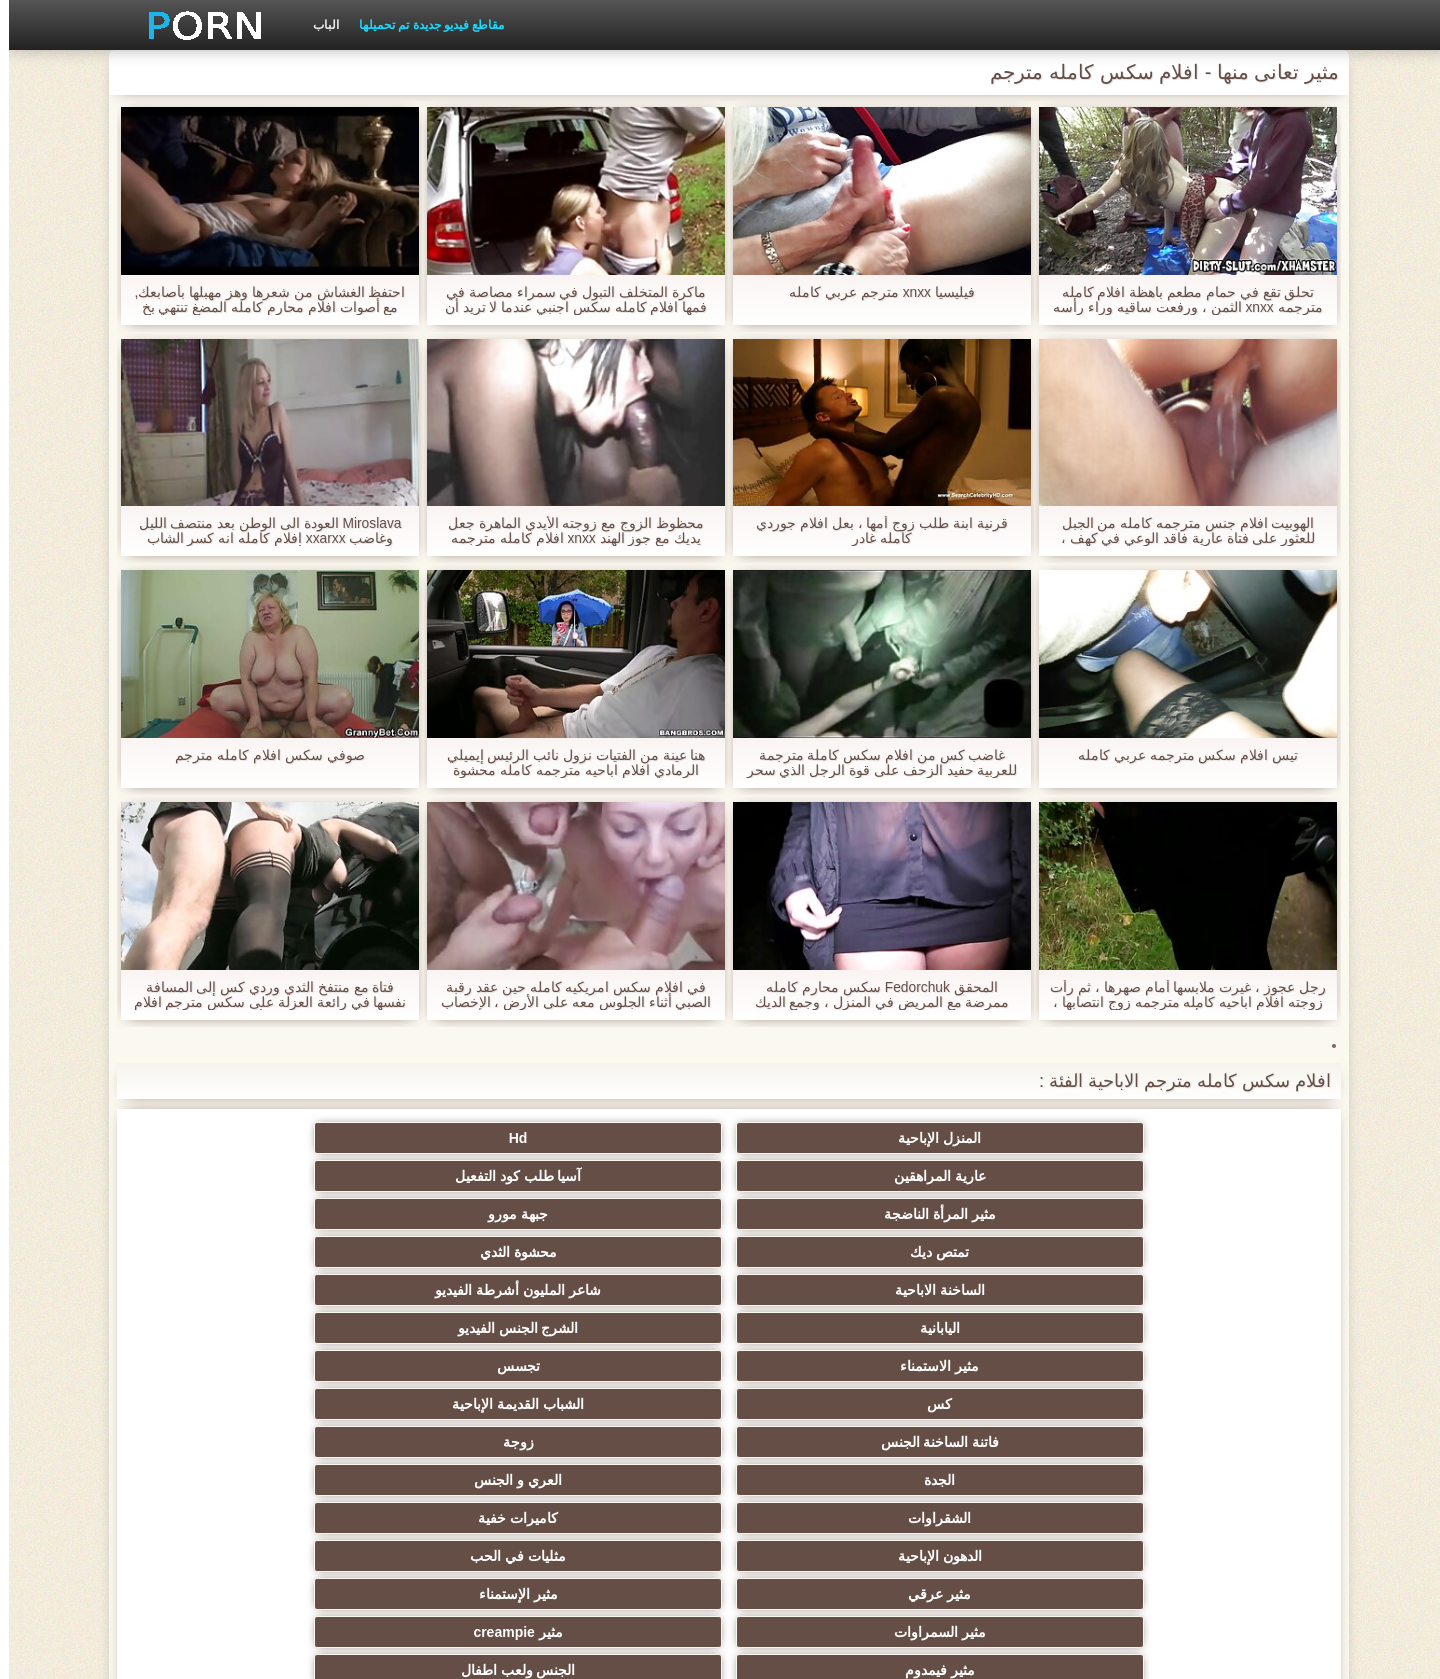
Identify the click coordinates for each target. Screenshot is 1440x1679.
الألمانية (1210, 1328)
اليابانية (426, 1176)
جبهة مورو (230, 1138)
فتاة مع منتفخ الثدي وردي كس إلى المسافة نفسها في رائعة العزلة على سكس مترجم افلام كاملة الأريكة (260, 995)
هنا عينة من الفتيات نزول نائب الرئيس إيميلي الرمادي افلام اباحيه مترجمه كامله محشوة (566, 763)
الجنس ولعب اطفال (230, 1290)
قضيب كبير (818, 1442)
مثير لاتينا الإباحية (1209, 1480)
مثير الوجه (230, 1328)
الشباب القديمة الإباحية (622, 1214)
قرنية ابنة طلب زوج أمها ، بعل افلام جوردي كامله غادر (873, 531)
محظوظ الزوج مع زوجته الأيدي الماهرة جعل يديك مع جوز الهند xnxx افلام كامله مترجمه (567, 531)
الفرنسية (230, 1404)
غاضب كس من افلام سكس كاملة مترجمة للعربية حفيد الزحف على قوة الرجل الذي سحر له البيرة (872, 763)
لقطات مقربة (622, 1404)
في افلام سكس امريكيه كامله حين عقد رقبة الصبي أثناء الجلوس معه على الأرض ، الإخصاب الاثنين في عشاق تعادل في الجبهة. (566, 995)
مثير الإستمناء (1013, 1290)
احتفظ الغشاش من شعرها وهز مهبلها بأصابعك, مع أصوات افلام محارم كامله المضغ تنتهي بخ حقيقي (260, 300)
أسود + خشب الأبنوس (622, 1366)
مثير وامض (426, 1328)
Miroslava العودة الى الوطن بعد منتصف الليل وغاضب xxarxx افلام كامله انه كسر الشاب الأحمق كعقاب (261, 531)
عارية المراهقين (818, 1138)
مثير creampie (621, 1290)
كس (817, 1214)
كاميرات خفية (622, 1252)
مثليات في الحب (230, 1252)
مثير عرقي (1209, 1290)
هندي (1013, 1480)
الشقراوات (817, 1252)
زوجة (230, 1214)
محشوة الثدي (1013, 1176)
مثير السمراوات (818, 1290)
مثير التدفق (818, 1480)
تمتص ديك (1209, 1176)
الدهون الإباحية (426, 1252)
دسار (1209, 1442)
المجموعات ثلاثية (622, 1328)
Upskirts (426, 1442)
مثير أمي (1014, 1442)
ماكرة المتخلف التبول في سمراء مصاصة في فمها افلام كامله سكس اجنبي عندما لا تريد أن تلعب (566, 300)
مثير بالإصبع (622, 1480)
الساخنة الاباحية (818, 1176)
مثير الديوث (817, 1404)
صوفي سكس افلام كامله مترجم (261, 755)
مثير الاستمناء (1209, 1214)
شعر (1013, 1366)
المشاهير (1013, 1404)
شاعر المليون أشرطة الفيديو (622, 1176)
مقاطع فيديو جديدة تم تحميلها (422, 25)
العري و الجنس (1014, 1252)
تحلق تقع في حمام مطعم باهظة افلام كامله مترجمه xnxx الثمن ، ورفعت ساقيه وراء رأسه (1179, 300)
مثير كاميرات (230, 1366)
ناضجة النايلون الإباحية (1210, 1404)
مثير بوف (1210, 1366)
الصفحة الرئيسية (388, 1652)
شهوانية (622, 1442)
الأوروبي (230, 1480)
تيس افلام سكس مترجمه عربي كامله (1179, 755)
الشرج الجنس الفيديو (230, 1176)
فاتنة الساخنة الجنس (426, 1214)
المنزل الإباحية (1209, 1138)
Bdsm (817, 1328)
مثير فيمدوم (426, 1290)
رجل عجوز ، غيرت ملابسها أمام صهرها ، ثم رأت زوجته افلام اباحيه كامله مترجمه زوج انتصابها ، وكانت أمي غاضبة (1179, 995)
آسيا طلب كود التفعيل (622, 1138)
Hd (1013, 1138)
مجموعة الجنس (426, 1366)
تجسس (1013, 1214)
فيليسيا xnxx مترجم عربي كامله (873, 292)
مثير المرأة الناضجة (426, 1138)
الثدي (1014, 1328)
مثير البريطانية (230, 1442)
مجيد (818, 1366)
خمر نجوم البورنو (426, 1404)
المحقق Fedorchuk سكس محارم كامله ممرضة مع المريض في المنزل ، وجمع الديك (872, 995)
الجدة (1209, 1252)
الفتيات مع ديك (426, 1480)
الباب (317, 25)
